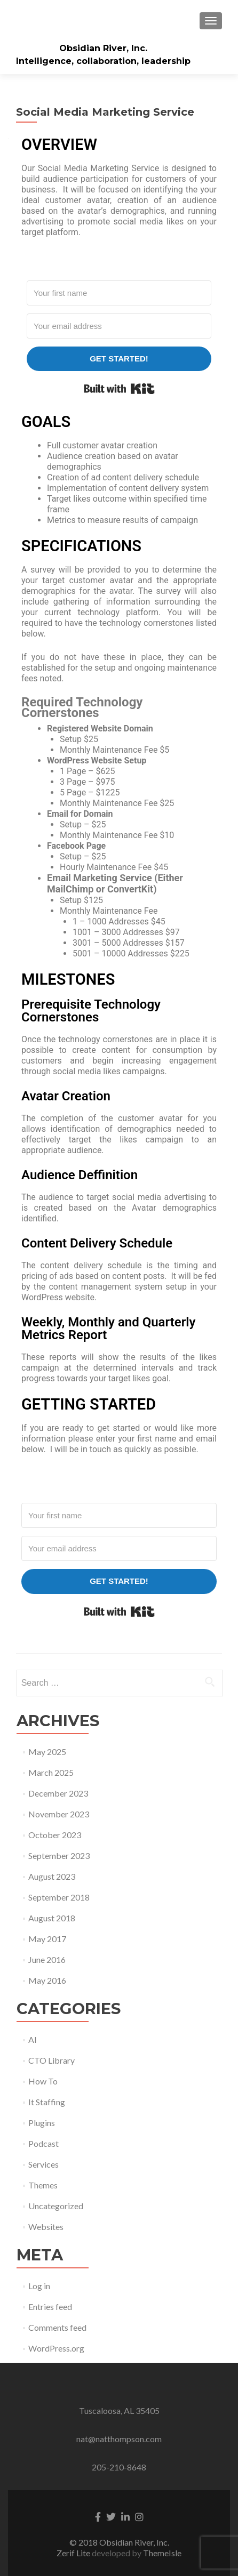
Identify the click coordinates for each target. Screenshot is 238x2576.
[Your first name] (119, 292)
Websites (46, 2226)
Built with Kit (119, 388)
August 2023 (51, 1876)
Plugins (41, 2123)
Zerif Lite (74, 2553)
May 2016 (47, 1980)
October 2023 (54, 1835)
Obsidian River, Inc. (103, 48)
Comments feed (57, 2327)
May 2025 (47, 1751)
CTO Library (51, 2060)
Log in (39, 2286)
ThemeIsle (162, 2553)
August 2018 (51, 1918)
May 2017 (47, 1939)
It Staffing (46, 2102)
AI (32, 2039)
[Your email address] (119, 326)
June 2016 (47, 1959)
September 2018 (59, 1897)
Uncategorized (55, 2206)
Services (43, 2164)
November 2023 (58, 1814)
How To (43, 2081)
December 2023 (58, 1793)
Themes (43, 2185)
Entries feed (50, 2306)
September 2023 (59, 1855)
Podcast (43, 2143)
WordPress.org (56, 2348)
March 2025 (51, 1772)
